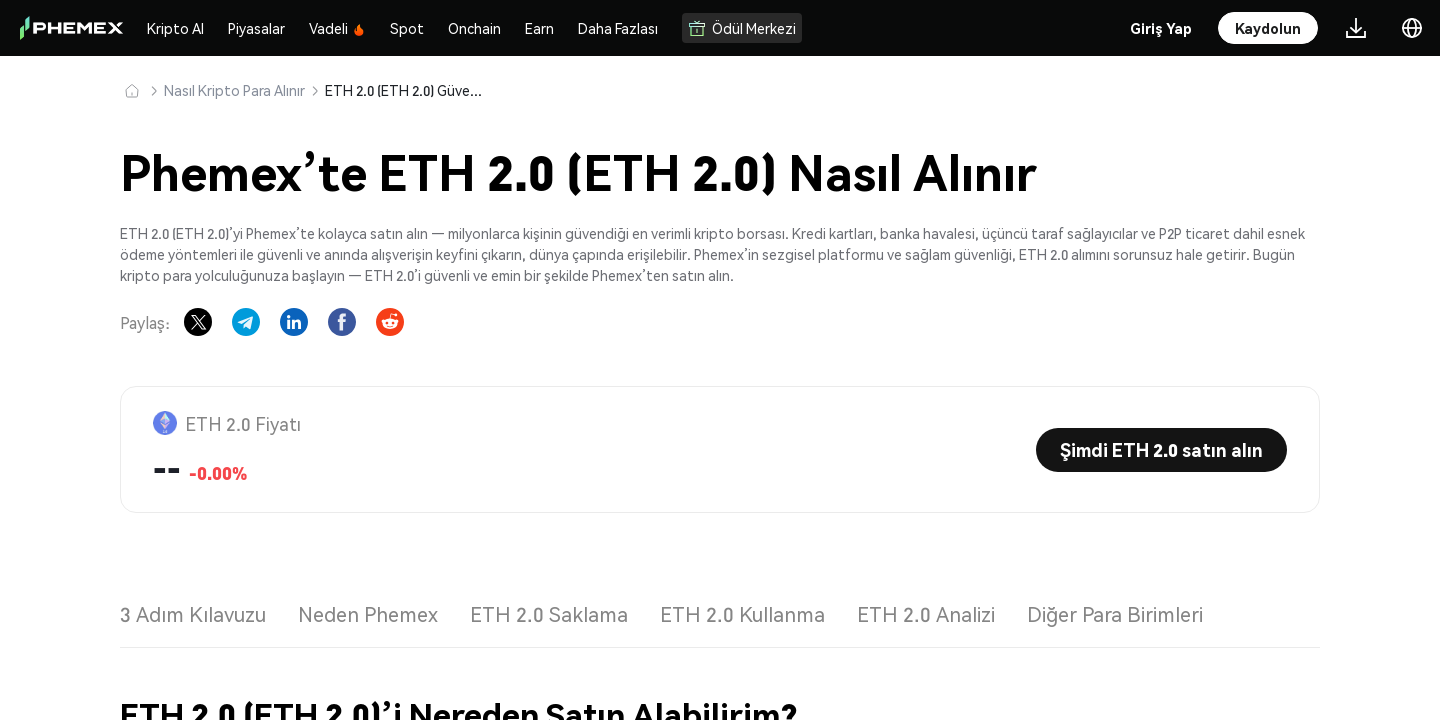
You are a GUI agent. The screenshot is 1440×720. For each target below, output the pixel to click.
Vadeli (337, 28)
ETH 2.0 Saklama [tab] (549, 614)
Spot (407, 28)
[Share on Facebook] (342, 322)
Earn (539, 28)
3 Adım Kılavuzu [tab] (193, 614)
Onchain (474, 28)
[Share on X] (198, 322)
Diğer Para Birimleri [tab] (1115, 614)
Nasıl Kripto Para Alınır (234, 90)
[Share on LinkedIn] (294, 322)
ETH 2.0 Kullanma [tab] (742, 614)
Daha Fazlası (618, 28)
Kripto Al (175, 28)
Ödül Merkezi (742, 28)
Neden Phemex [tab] (368, 614)
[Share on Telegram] (246, 322)
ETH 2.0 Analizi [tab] (926, 614)
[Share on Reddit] (390, 322)
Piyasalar (256, 28)
